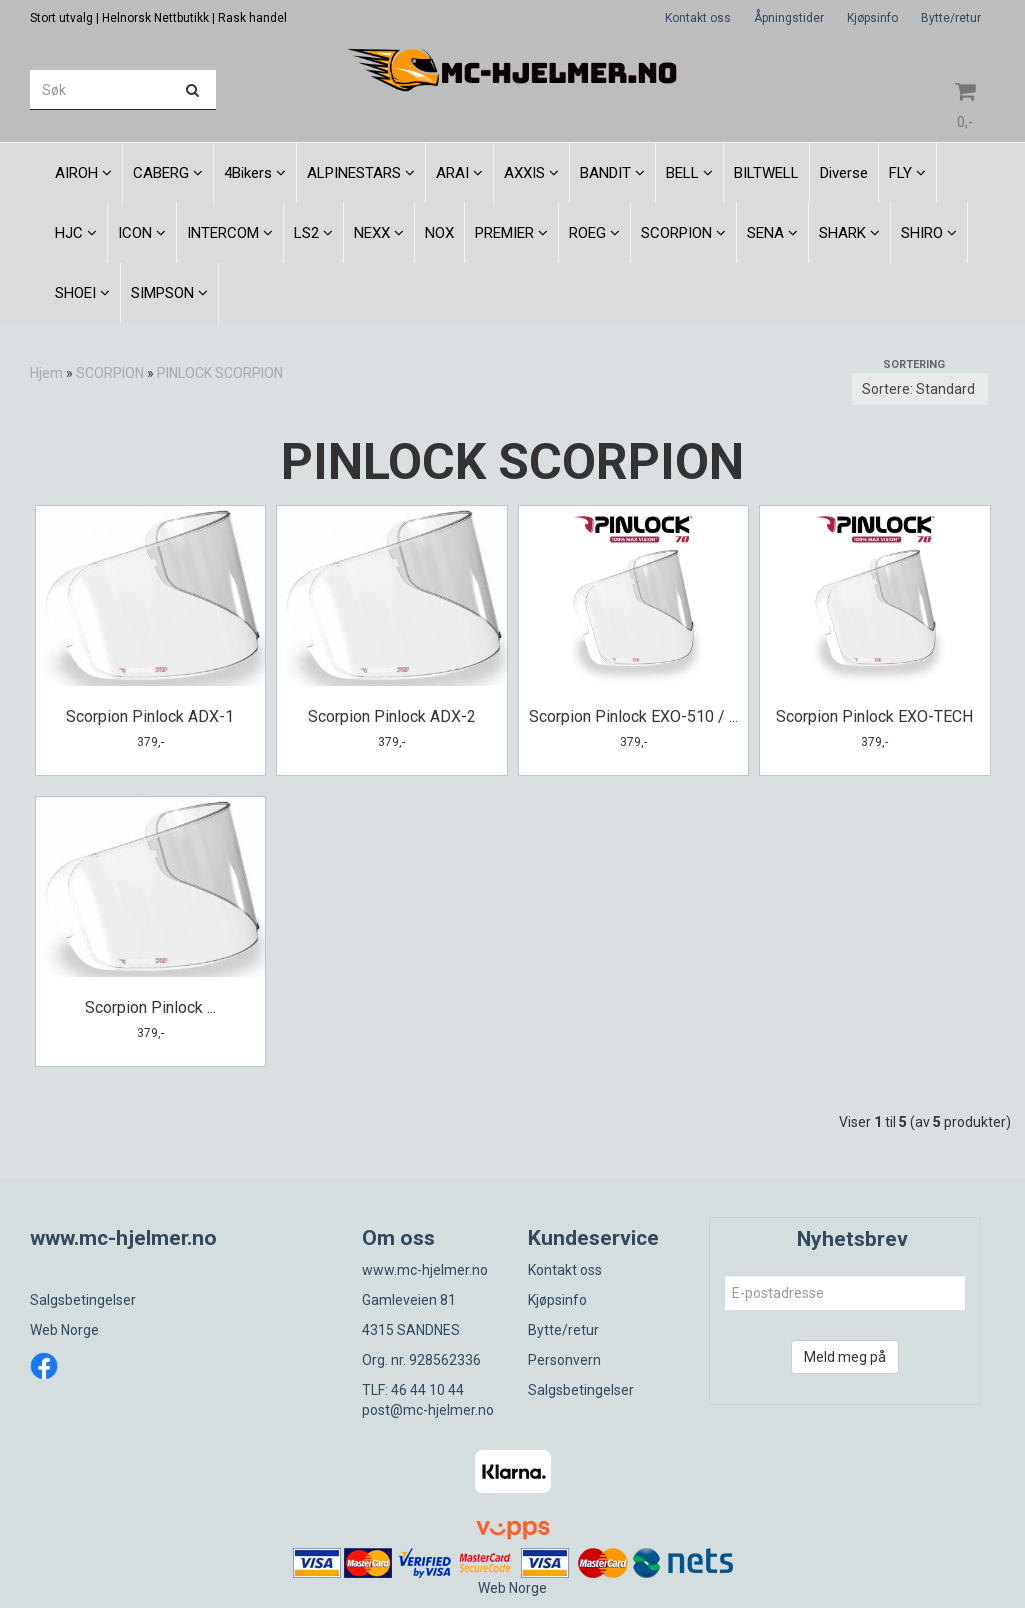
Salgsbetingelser (83, 1300)
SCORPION (110, 373)
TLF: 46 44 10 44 (413, 1390)
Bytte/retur (951, 18)
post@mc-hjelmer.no (428, 1410)
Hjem (46, 373)
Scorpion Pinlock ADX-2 (392, 716)
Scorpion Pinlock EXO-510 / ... (633, 716)
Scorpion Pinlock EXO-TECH (874, 716)
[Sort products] (920, 389)
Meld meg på (845, 1357)
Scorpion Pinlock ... (150, 1007)
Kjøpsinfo (872, 18)
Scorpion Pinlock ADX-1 (150, 716)
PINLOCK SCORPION (220, 373)
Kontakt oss (698, 18)
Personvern (564, 1360)
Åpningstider (789, 18)
